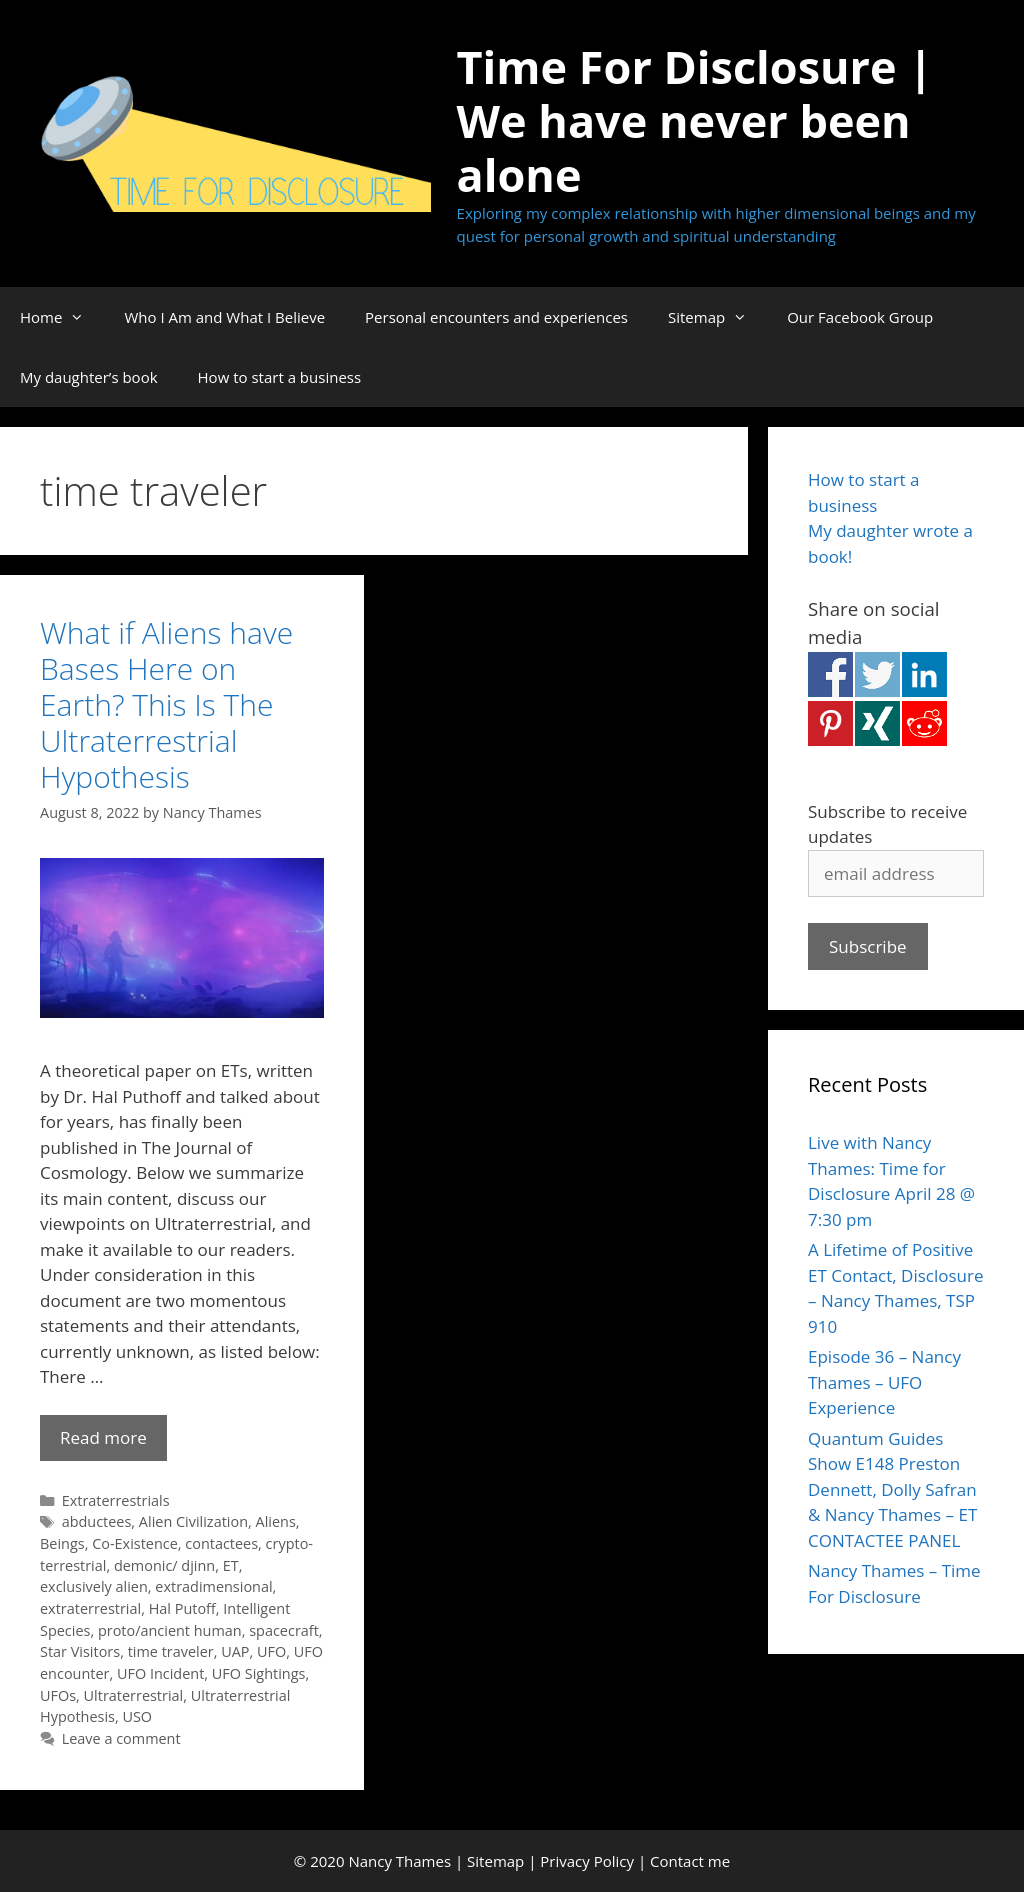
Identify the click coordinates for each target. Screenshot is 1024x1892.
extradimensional (213, 1586)
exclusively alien (94, 1586)
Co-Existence (135, 1543)
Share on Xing (877, 723)
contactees (221, 1543)
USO (137, 1716)
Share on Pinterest (830, 723)
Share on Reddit (924, 723)
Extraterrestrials (116, 1500)
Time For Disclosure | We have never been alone (695, 120)
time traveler (171, 1651)
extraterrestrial (90, 1608)
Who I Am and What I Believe (224, 317)
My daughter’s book (89, 377)
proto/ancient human (170, 1630)
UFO (271, 1651)
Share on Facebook (830, 674)
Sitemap (717, 317)
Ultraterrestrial (134, 1695)
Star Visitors (80, 1651)
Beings (62, 1543)
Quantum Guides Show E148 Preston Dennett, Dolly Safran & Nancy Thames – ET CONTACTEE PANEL (892, 1489)
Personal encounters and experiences (496, 317)
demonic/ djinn (164, 1565)
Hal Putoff (182, 1608)
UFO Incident (160, 1673)
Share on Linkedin (924, 674)
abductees (97, 1521)
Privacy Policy (587, 1861)
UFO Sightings (259, 1673)
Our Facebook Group (860, 317)
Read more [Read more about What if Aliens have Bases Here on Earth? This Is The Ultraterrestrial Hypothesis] (103, 1437)
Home (62, 317)
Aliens (276, 1521)
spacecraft (284, 1630)
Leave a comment (121, 1738)
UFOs (58, 1695)
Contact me (690, 1861)
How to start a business (280, 377)
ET (231, 1565)
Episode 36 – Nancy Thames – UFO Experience (884, 1382)
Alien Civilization (193, 1521)
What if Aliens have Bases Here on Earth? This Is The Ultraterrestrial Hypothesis (166, 704)
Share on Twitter (877, 674)
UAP (235, 1651)
